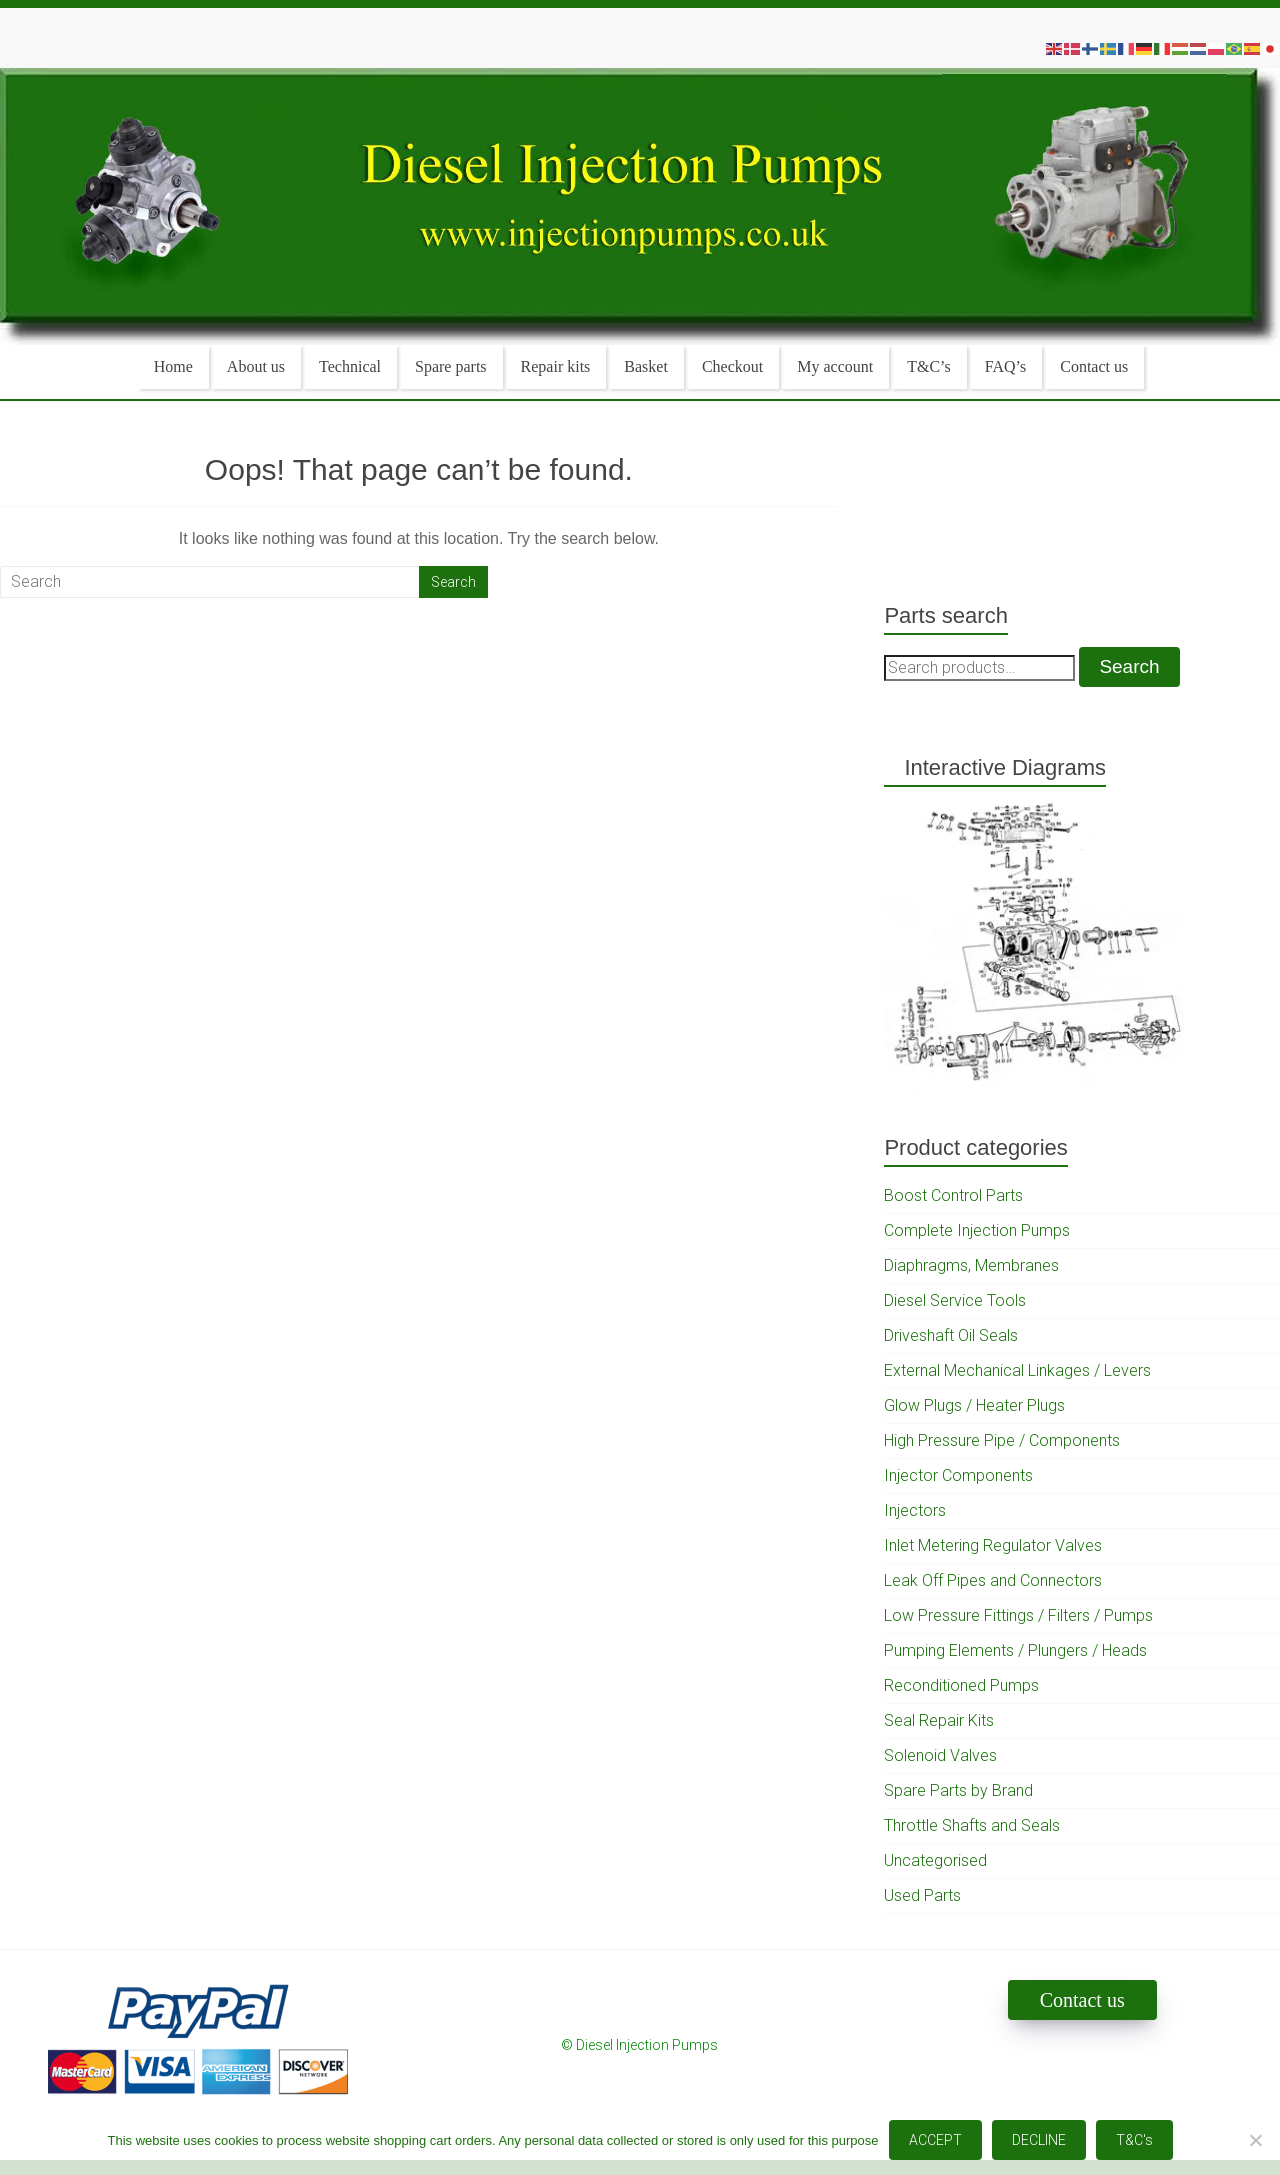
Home (173, 366)
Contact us (1094, 366)
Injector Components (958, 1475)
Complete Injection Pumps (977, 1230)
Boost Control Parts (953, 1195)
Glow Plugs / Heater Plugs (974, 1405)
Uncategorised (935, 1860)
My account (835, 366)
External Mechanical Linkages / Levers (1017, 1370)
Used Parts (922, 1895)
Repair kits (556, 366)
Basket (646, 366)
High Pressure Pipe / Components (1002, 1440)
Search (1129, 666)
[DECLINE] (1255, 2140)
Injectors (915, 1510)
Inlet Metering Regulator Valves (993, 1545)
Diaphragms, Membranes (971, 1265)
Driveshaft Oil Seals (951, 1335)
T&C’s (929, 366)
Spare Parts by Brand (958, 1790)
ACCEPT (935, 2140)
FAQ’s (1006, 366)
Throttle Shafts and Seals (972, 1825)
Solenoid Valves (940, 1755)
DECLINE (1039, 2140)
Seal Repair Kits (939, 1720)
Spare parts (451, 366)
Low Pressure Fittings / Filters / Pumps (1018, 1615)
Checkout (732, 366)
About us (256, 366)
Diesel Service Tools (955, 1300)
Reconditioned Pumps (961, 1685)
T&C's (1134, 2140)
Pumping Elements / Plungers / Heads (1015, 1650)
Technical (350, 366)
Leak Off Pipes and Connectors (993, 1580)
